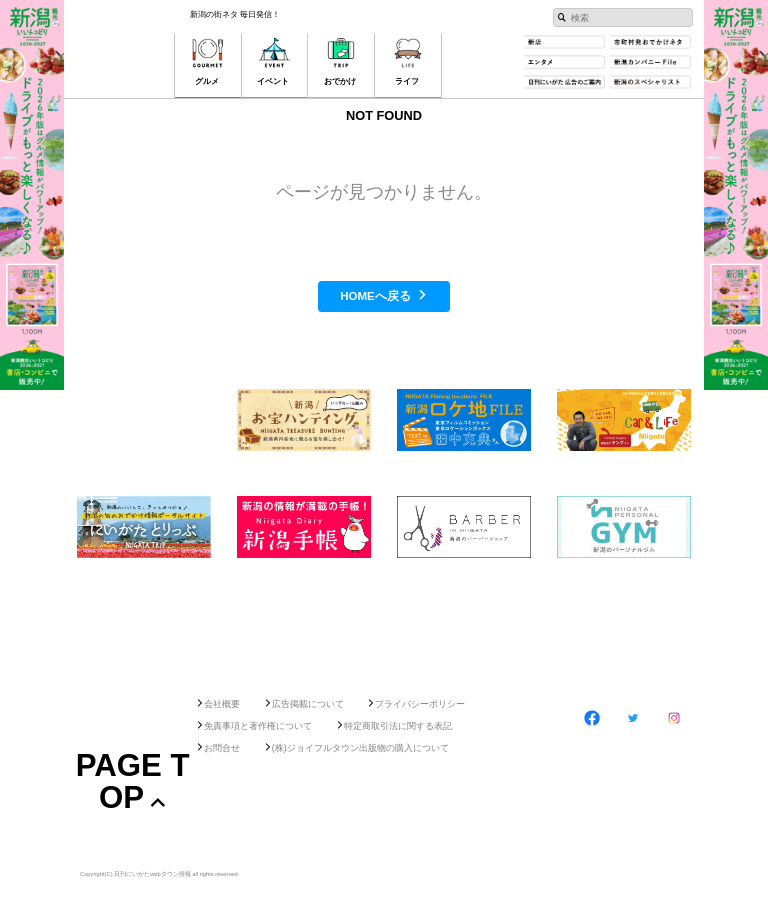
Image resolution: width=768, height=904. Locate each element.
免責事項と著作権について (258, 726)
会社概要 (222, 704)
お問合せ (222, 748)
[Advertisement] (384, 621)
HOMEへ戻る (375, 296)
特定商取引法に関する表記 (398, 726)
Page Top (133, 781)
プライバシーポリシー (420, 704)
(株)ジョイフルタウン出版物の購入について (360, 748)
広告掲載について (308, 704)
